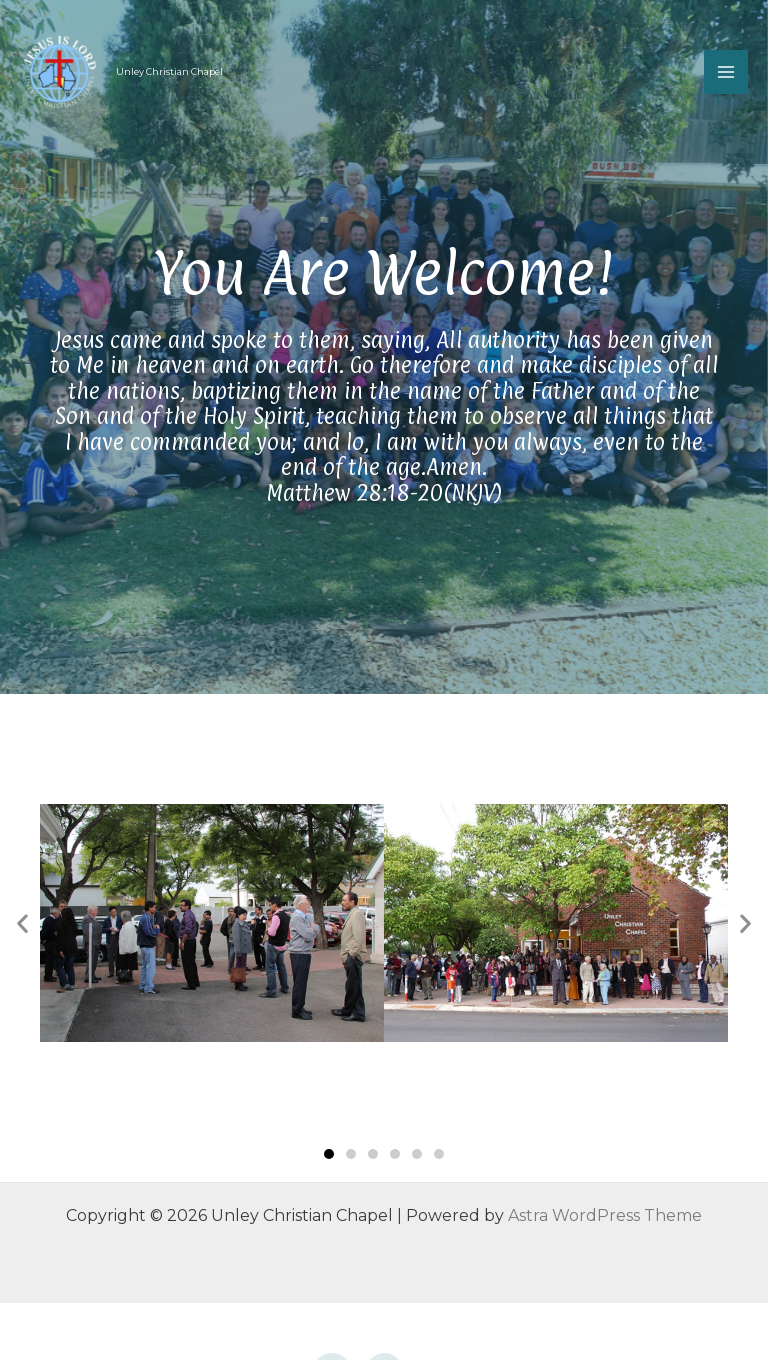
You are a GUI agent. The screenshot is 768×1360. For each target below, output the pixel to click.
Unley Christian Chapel (169, 71)
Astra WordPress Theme (605, 1215)
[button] (329, 1154)
